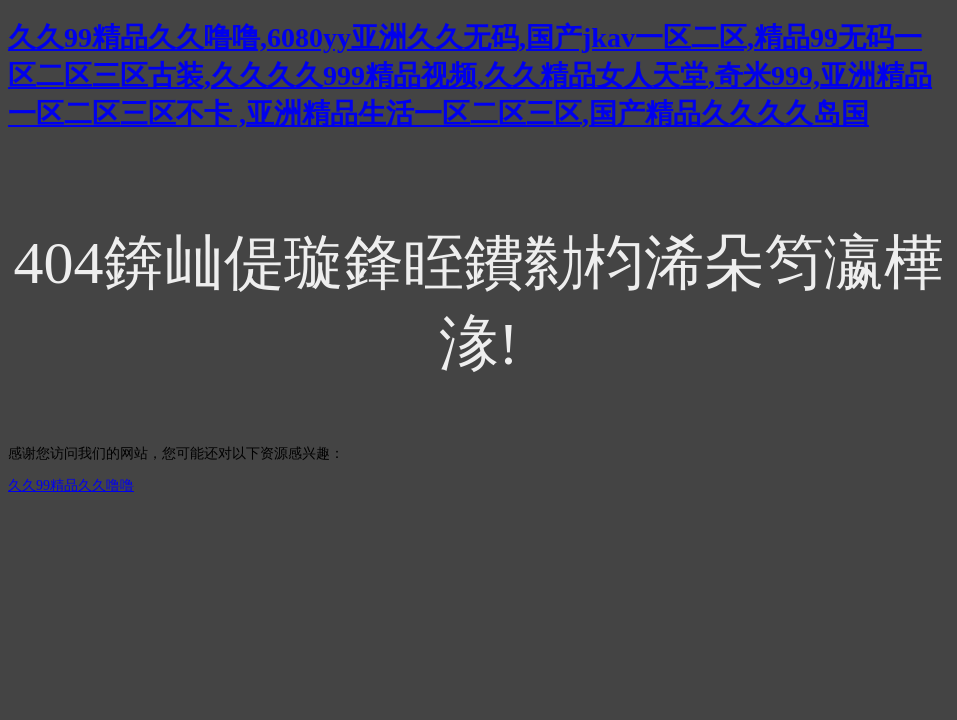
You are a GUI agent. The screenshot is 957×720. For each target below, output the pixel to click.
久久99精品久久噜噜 (71, 485)
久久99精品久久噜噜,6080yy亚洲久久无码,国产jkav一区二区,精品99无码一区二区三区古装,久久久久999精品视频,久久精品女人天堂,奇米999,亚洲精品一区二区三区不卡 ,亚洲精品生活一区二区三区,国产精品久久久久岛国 (470, 75)
